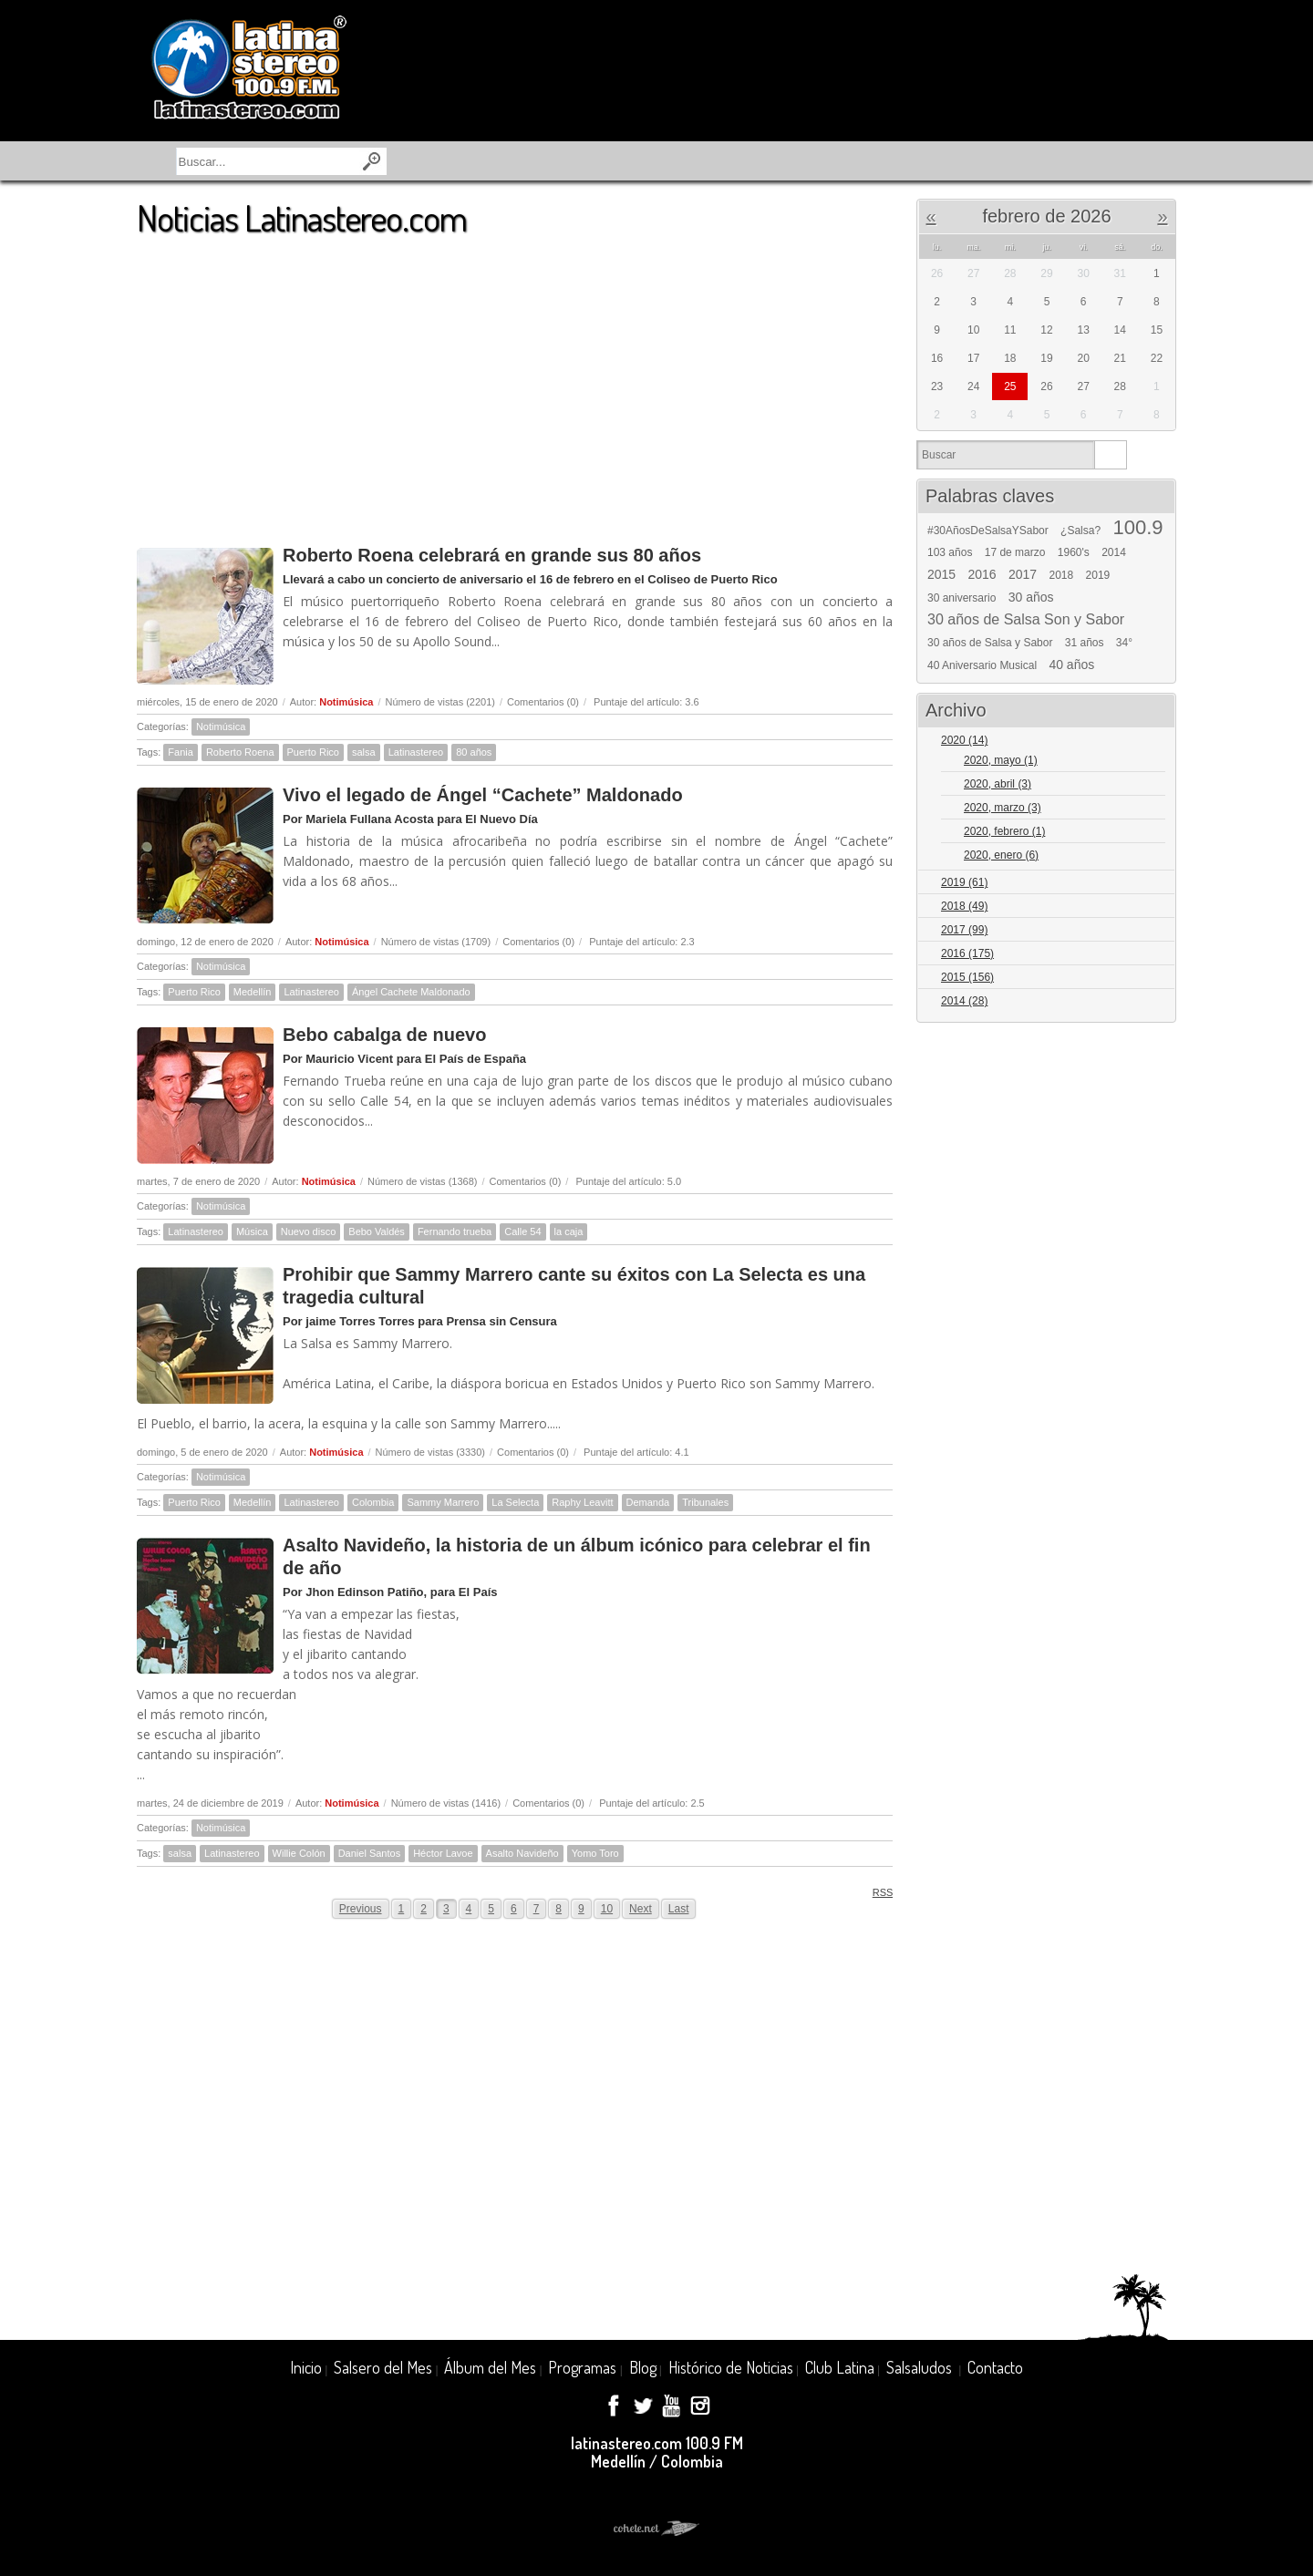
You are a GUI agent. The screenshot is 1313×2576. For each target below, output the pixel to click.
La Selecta (515, 1502)
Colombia (373, 1502)
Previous (360, 1908)
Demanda (648, 1502)
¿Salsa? (1080, 530)
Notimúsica (346, 701)
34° (1124, 642)
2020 (964, 740)
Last (678, 1908)
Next (640, 1908)
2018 (1061, 575)
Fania (180, 752)
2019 (1098, 575)
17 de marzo (1015, 552)
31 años (1084, 642)
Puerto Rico (313, 752)
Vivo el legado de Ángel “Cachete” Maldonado (483, 795)
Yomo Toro (595, 1853)
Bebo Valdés (376, 1231)
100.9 (1137, 527)
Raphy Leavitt (582, 1502)
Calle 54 (522, 1231)
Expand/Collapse (1153, 741)
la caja (569, 1231)
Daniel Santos (369, 1853)
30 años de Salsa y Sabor (989, 642)
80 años (473, 752)
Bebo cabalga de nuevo (384, 1035)
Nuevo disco (308, 1231)
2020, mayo (1001, 760)
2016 (982, 574)
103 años (949, 552)
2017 (1022, 574)
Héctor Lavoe (442, 1853)
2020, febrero (1004, 831)
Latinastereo (416, 752)
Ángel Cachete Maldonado (411, 991)
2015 (941, 574)
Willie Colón (299, 1853)
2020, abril (997, 784)
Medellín (252, 991)
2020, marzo (1002, 807)
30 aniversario (961, 597)
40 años (1071, 664)
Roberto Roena (240, 752)
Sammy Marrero (443, 1502)
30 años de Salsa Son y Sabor (1025, 619)
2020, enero (1001, 855)
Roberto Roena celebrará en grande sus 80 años (492, 555)
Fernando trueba (454, 1231)
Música (252, 1231)
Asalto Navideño (522, 1853)
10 (607, 1908)
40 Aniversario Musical (982, 665)
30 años (1031, 597)
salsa (364, 752)
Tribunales (705, 1502)
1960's (1074, 552)
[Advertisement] (515, 382)
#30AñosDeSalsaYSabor (988, 530)
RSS (877, 1892)
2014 (1113, 552)
